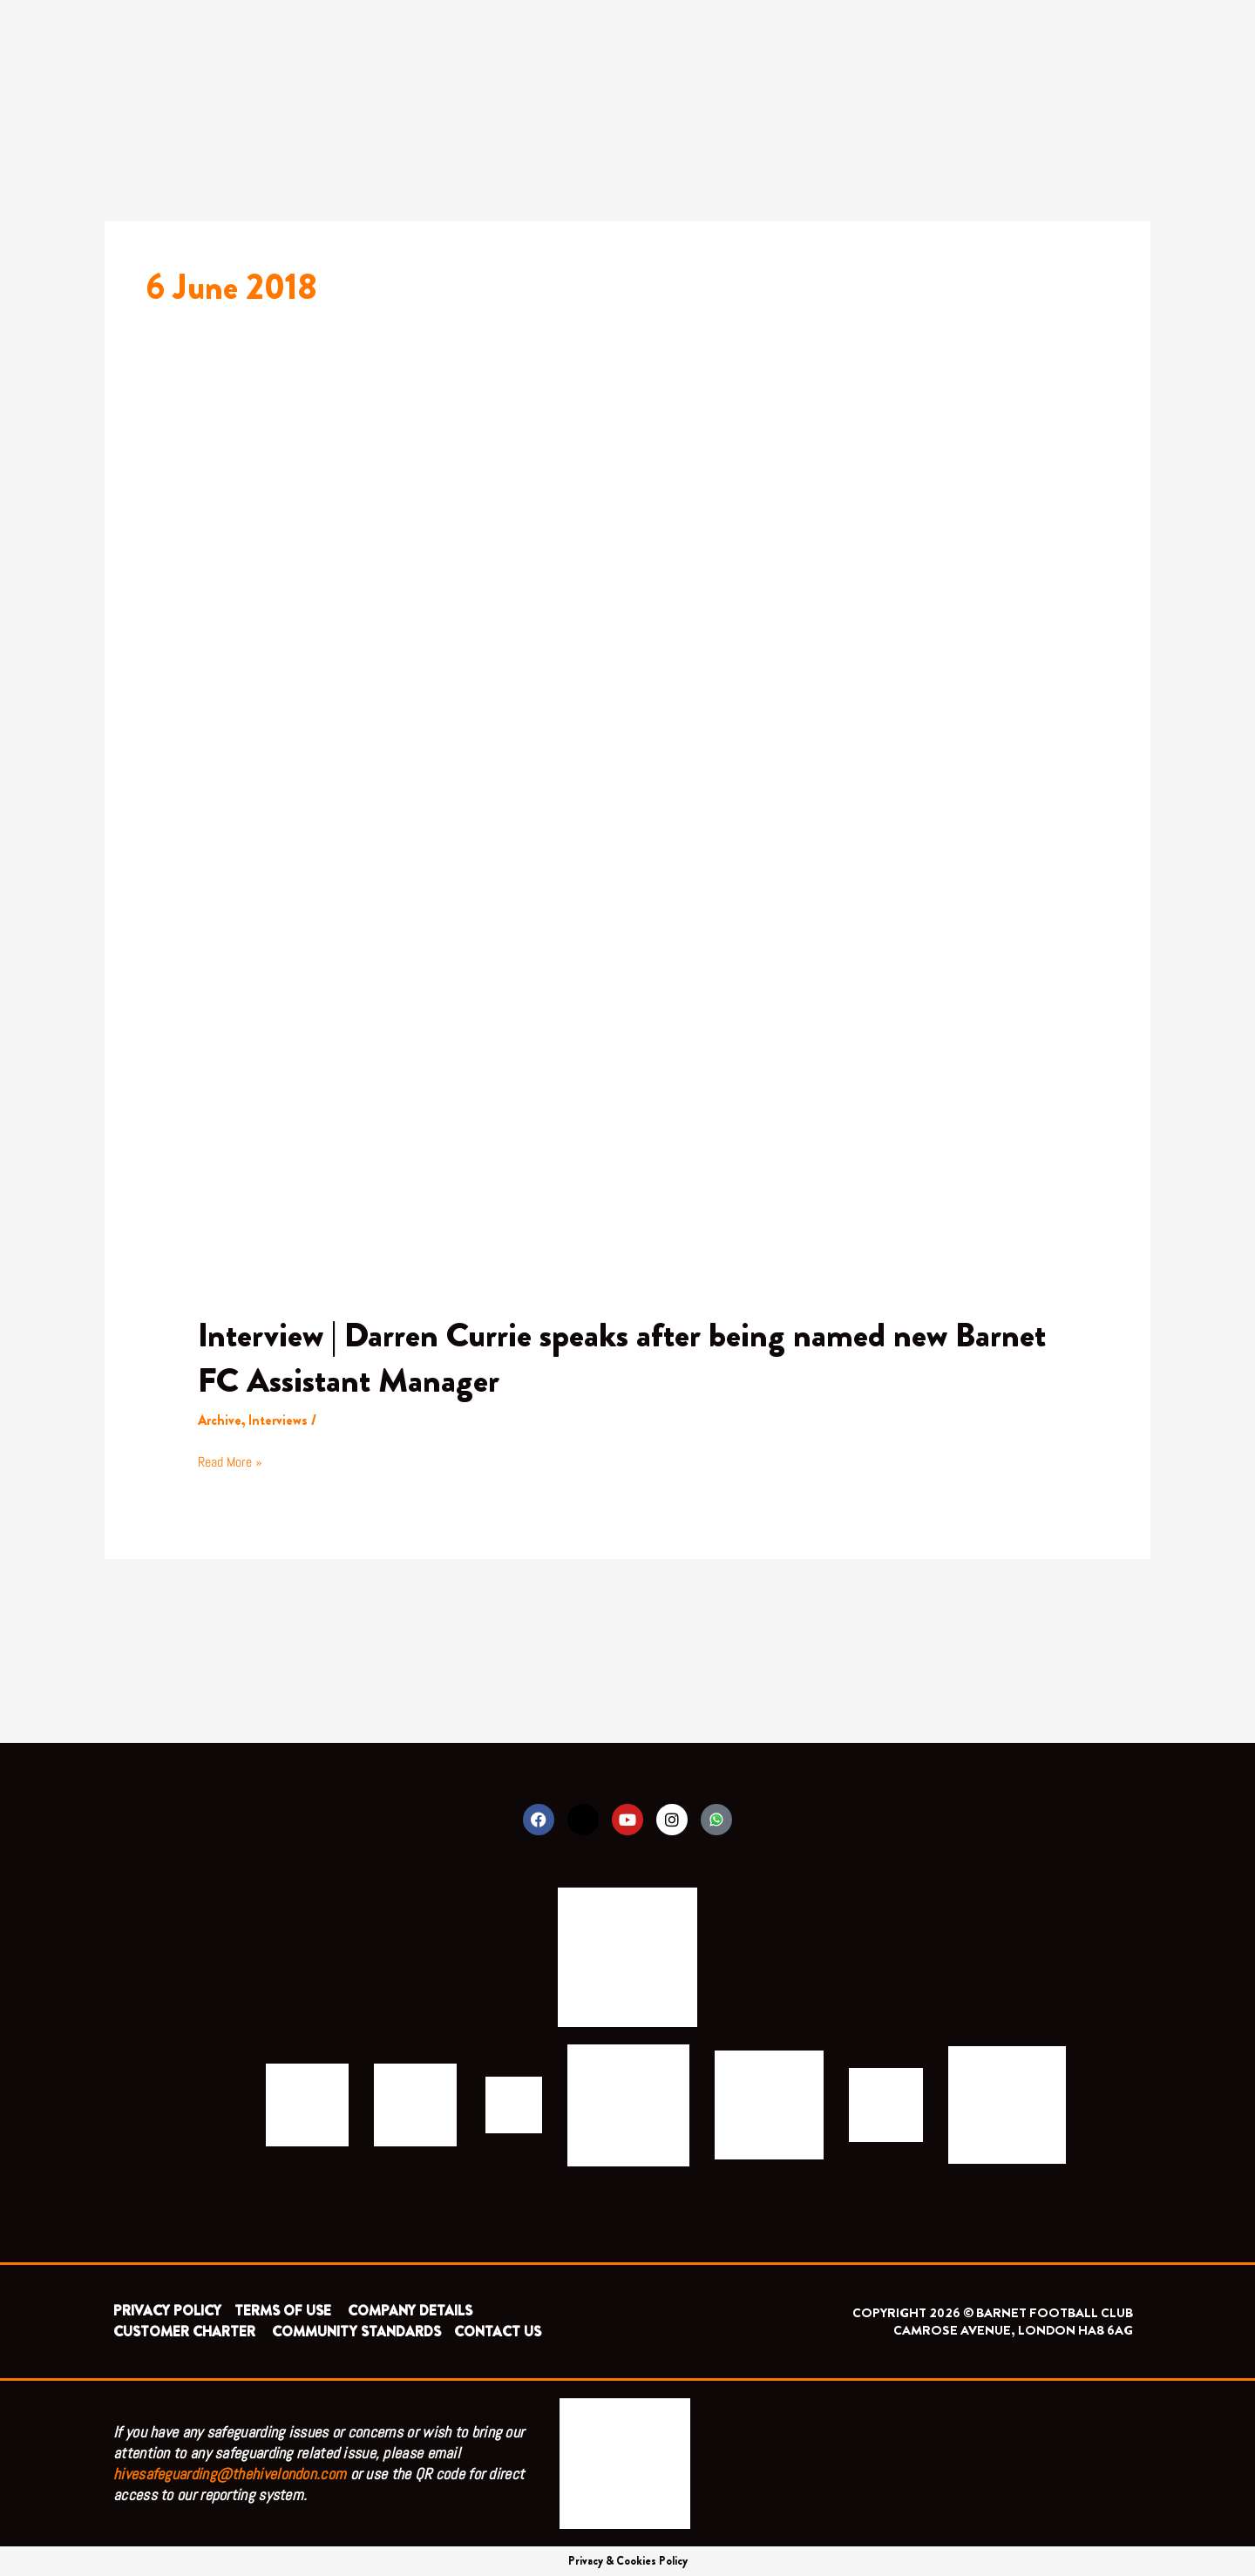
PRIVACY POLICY (167, 2311)
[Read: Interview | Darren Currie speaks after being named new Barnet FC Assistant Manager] (628, 860)
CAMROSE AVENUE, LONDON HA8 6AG (1013, 2330)
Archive (220, 1420)
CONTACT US (497, 2332)
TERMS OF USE (284, 2311)
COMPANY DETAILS (410, 2311)
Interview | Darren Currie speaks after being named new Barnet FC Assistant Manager (625, 1357)
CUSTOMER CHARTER (184, 2332)
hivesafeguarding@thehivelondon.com (229, 2474)
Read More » (230, 1461)
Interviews (279, 1420)
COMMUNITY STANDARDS (356, 2332)
